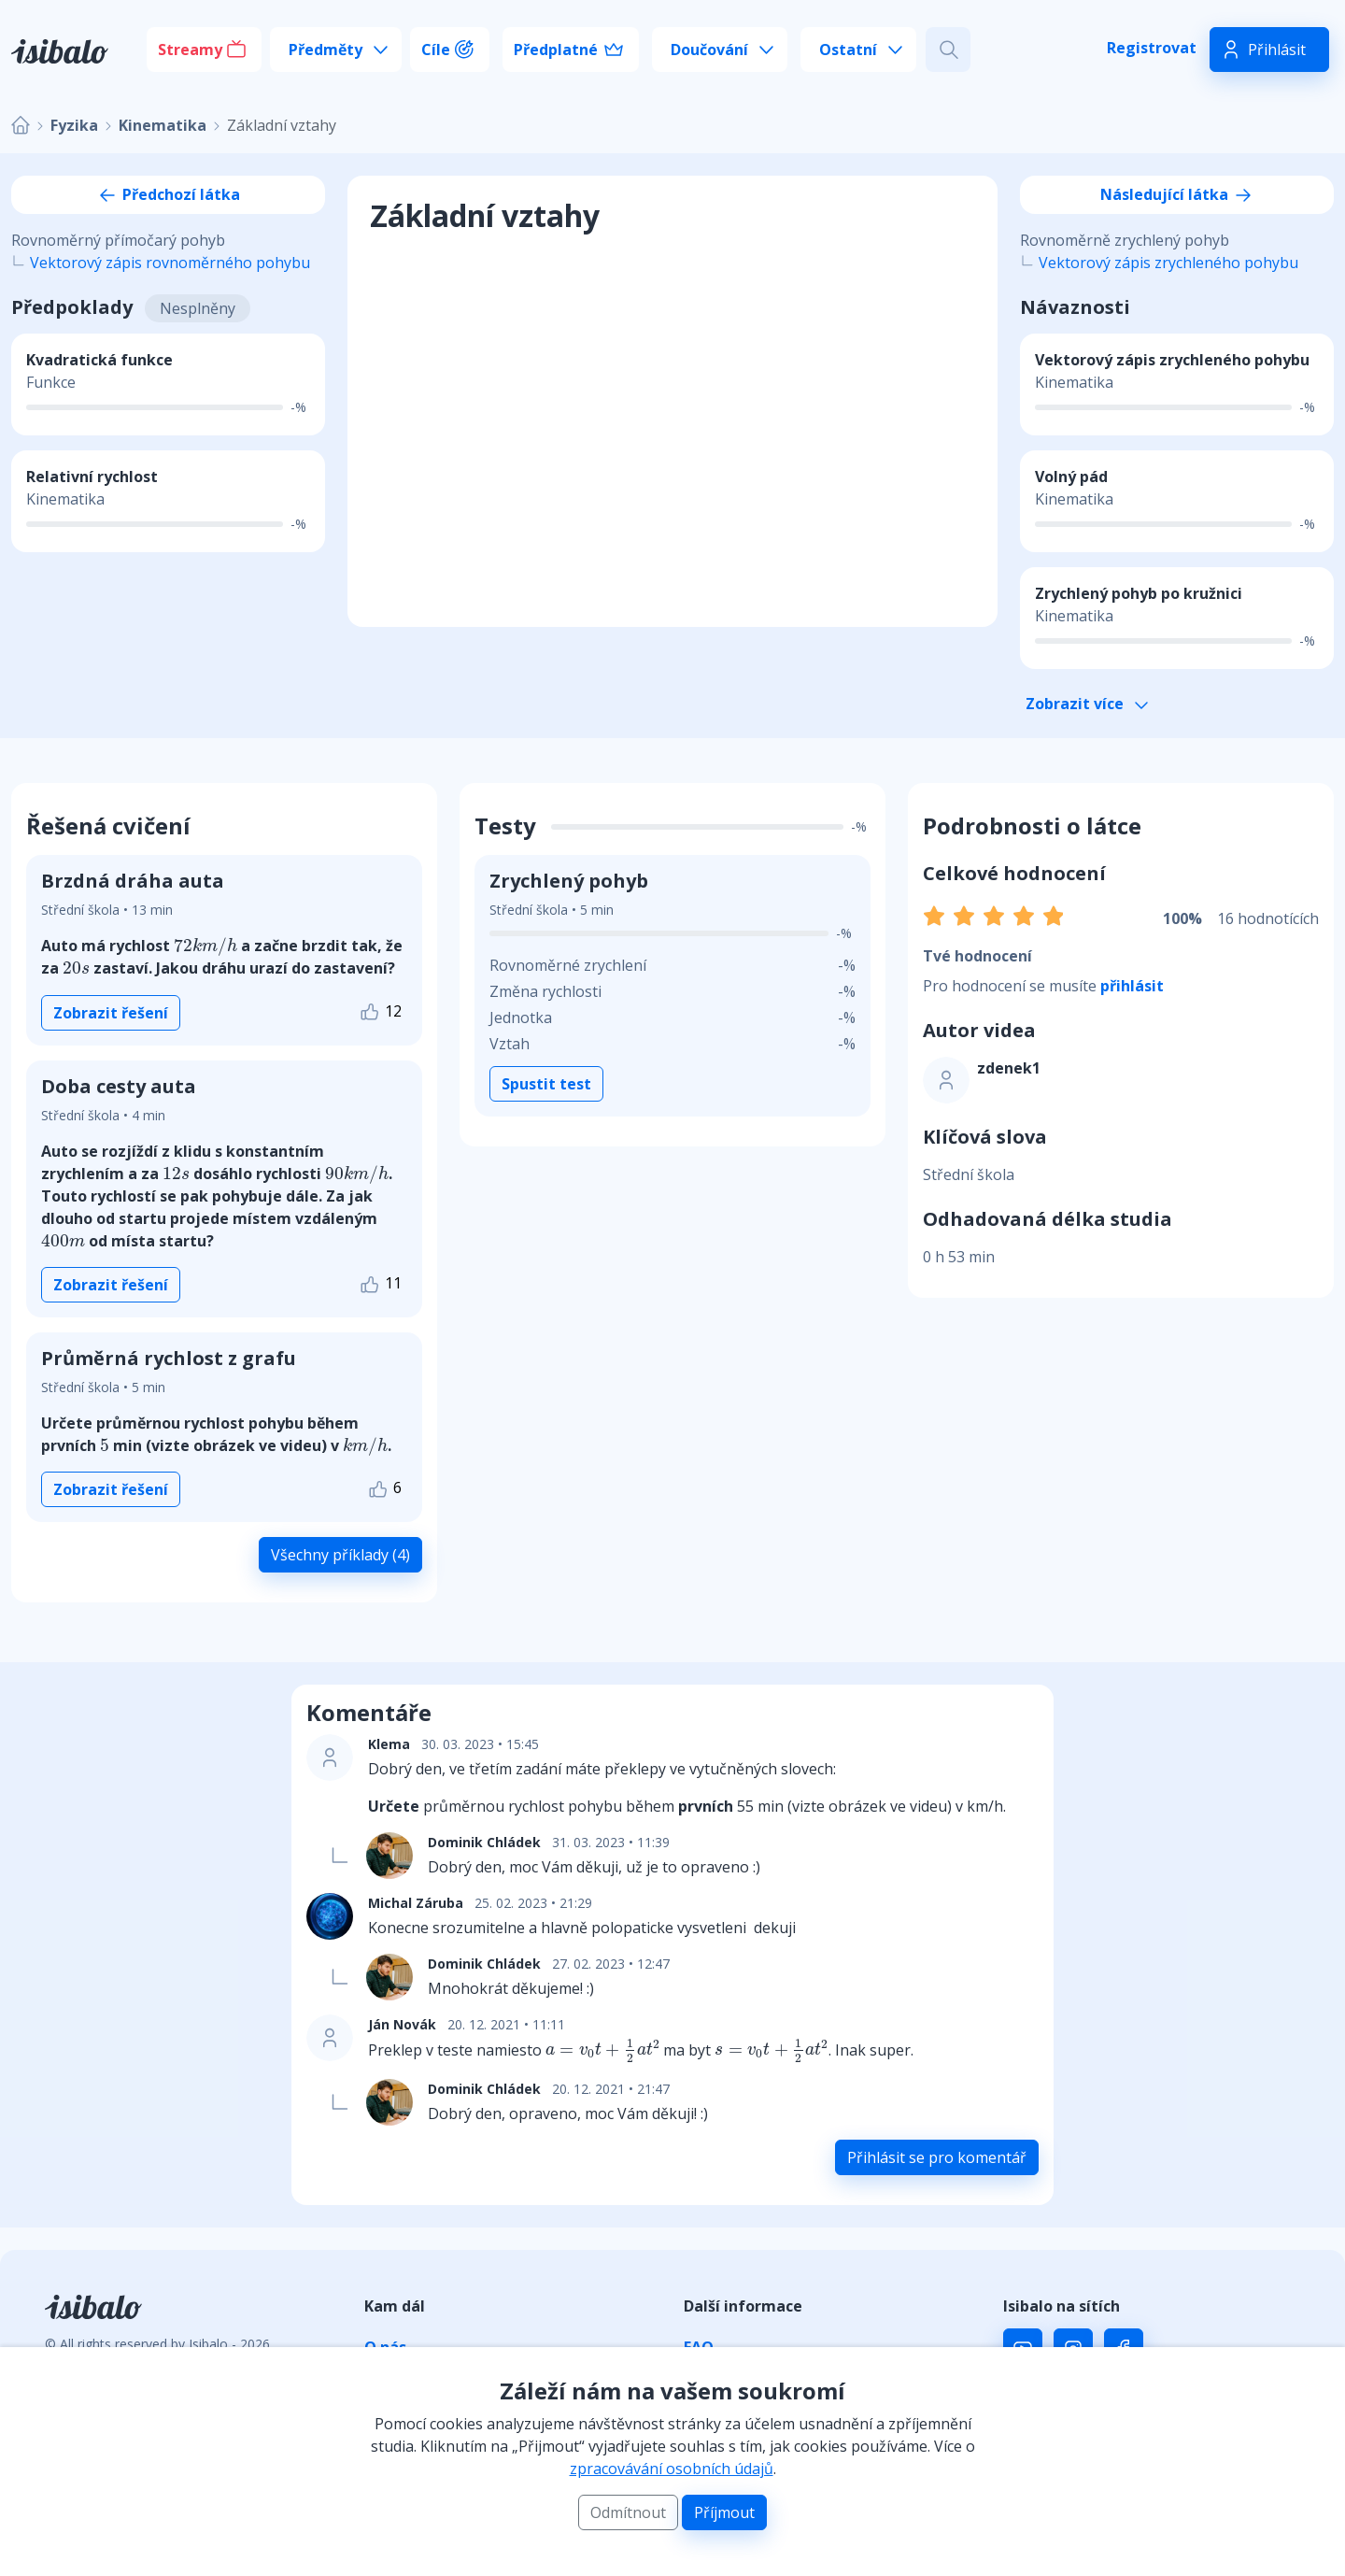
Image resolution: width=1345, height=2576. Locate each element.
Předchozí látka (168, 194)
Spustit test (546, 1084)
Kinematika (162, 125)
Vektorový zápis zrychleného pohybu (1168, 262)
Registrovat (1151, 47)
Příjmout (724, 2512)
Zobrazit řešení (110, 1013)
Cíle (435, 49)
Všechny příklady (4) (340, 1554)
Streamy (190, 49)
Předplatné (556, 49)
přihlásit (1132, 985)
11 (380, 1284)
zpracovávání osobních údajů (671, 2468)
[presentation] (205, 946)
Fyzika (74, 125)
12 (380, 1012)
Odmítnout (628, 2512)
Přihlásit (1277, 49)
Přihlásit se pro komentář (936, 2157)
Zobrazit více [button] (1087, 703)
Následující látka (1177, 194)
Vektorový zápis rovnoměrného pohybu (170, 262)
